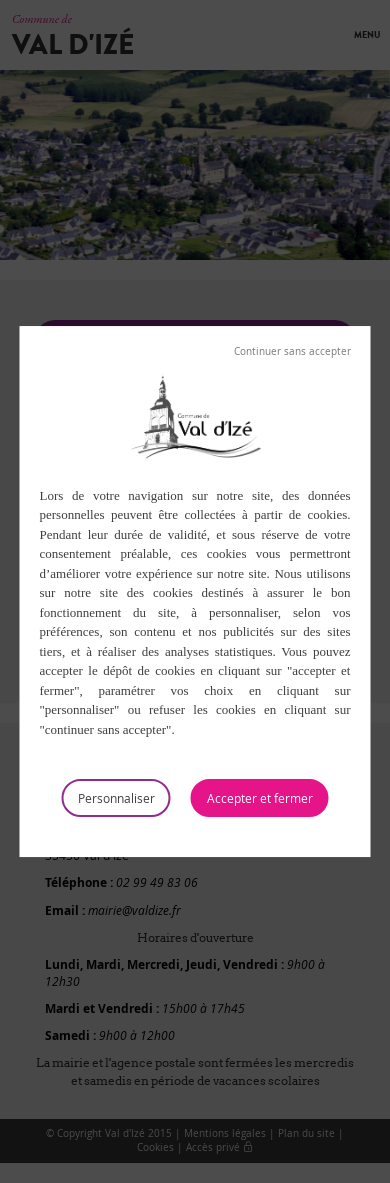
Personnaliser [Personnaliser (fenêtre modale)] (116, 798)
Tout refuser (292, 352)
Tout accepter (260, 798)
